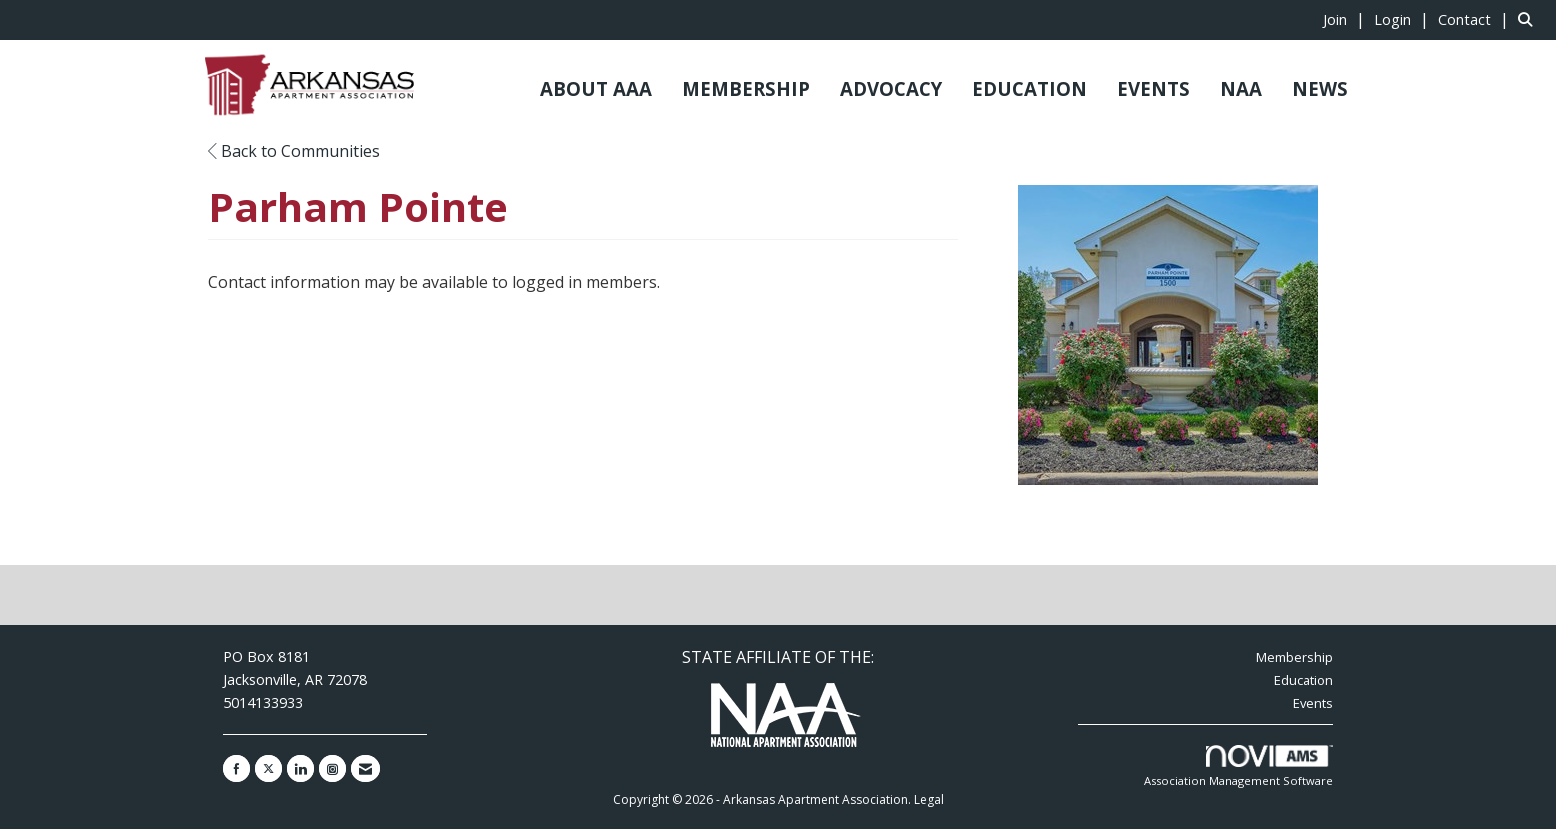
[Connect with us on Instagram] (332, 768)
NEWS (1320, 88)
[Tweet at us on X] (268, 768)
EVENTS (1153, 88)
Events (1313, 703)
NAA (1241, 88)
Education (1303, 680)
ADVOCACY (891, 88)
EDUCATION (1029, 88)
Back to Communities (294, 151)
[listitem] (1346, 19)
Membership (1294, 657)
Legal (929, 799)
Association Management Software (1238, 766)
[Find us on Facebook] (236, 768)
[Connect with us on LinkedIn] (300, 768)
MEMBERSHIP (746, 88)
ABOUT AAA (596, 88)
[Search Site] (1529, 19)
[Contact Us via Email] (365, 768)
